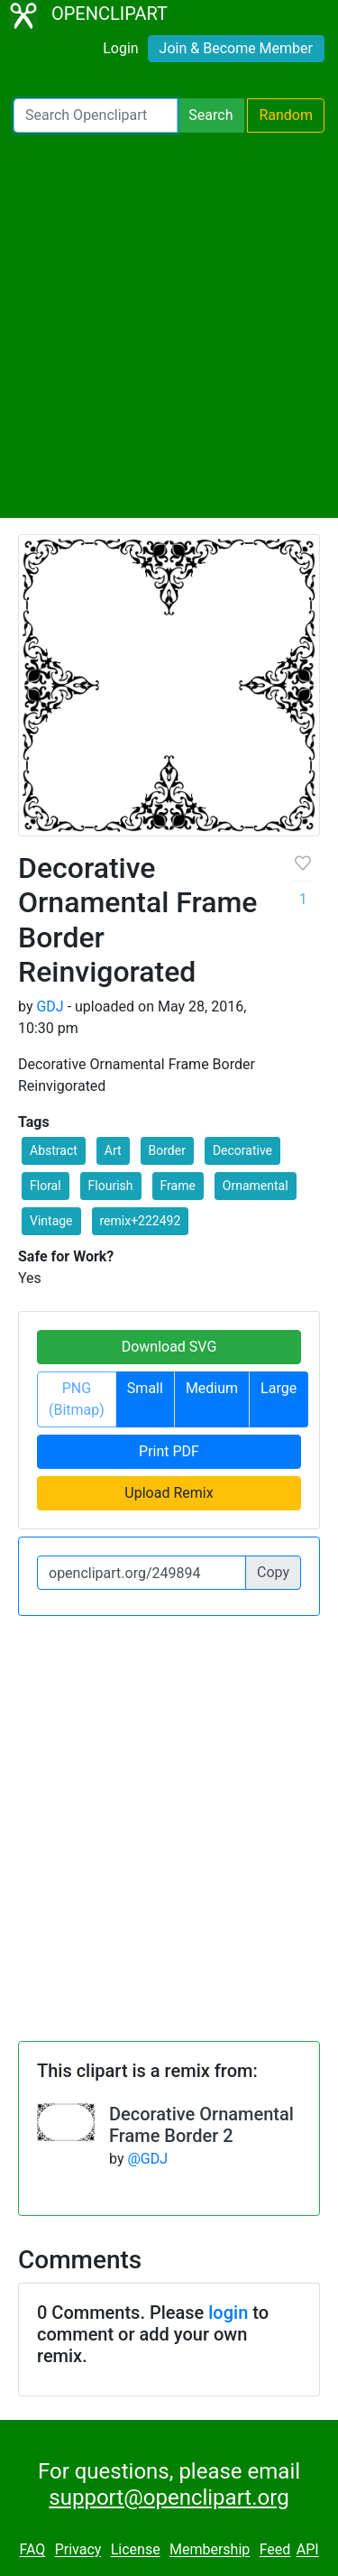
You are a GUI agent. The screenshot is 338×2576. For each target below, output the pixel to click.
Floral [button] (45, 1185)
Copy (273, 1572)
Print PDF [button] (169, 1451)
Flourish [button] (110, 1185)
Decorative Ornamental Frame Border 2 (201, 2125)
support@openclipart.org (168, 2497)
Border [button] (167, 1150)
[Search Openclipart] (96, 115)
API (308, 2550)
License (135, 2550)
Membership (209, 2550)
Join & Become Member (236, 48)
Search (210, 115)
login (228, 2312)
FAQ (32, 2550)
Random (286, 115)
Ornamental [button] (255, 1185)
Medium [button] (212, 1388)
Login (120, 48)
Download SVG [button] (169, 1346)
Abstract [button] (54, 1150)
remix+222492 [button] (140, 1221)
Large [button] (278, 1388)
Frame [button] (178, 1185)
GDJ (49, 1006)
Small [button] (145, 1388)
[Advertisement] (169, 325)
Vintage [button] (51, 1221)
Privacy (78, 2550)
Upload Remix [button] (168, 1492)
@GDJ (147, 2158)
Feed (275, 2550)
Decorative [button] (242, 1150)
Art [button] (113, 1150)
